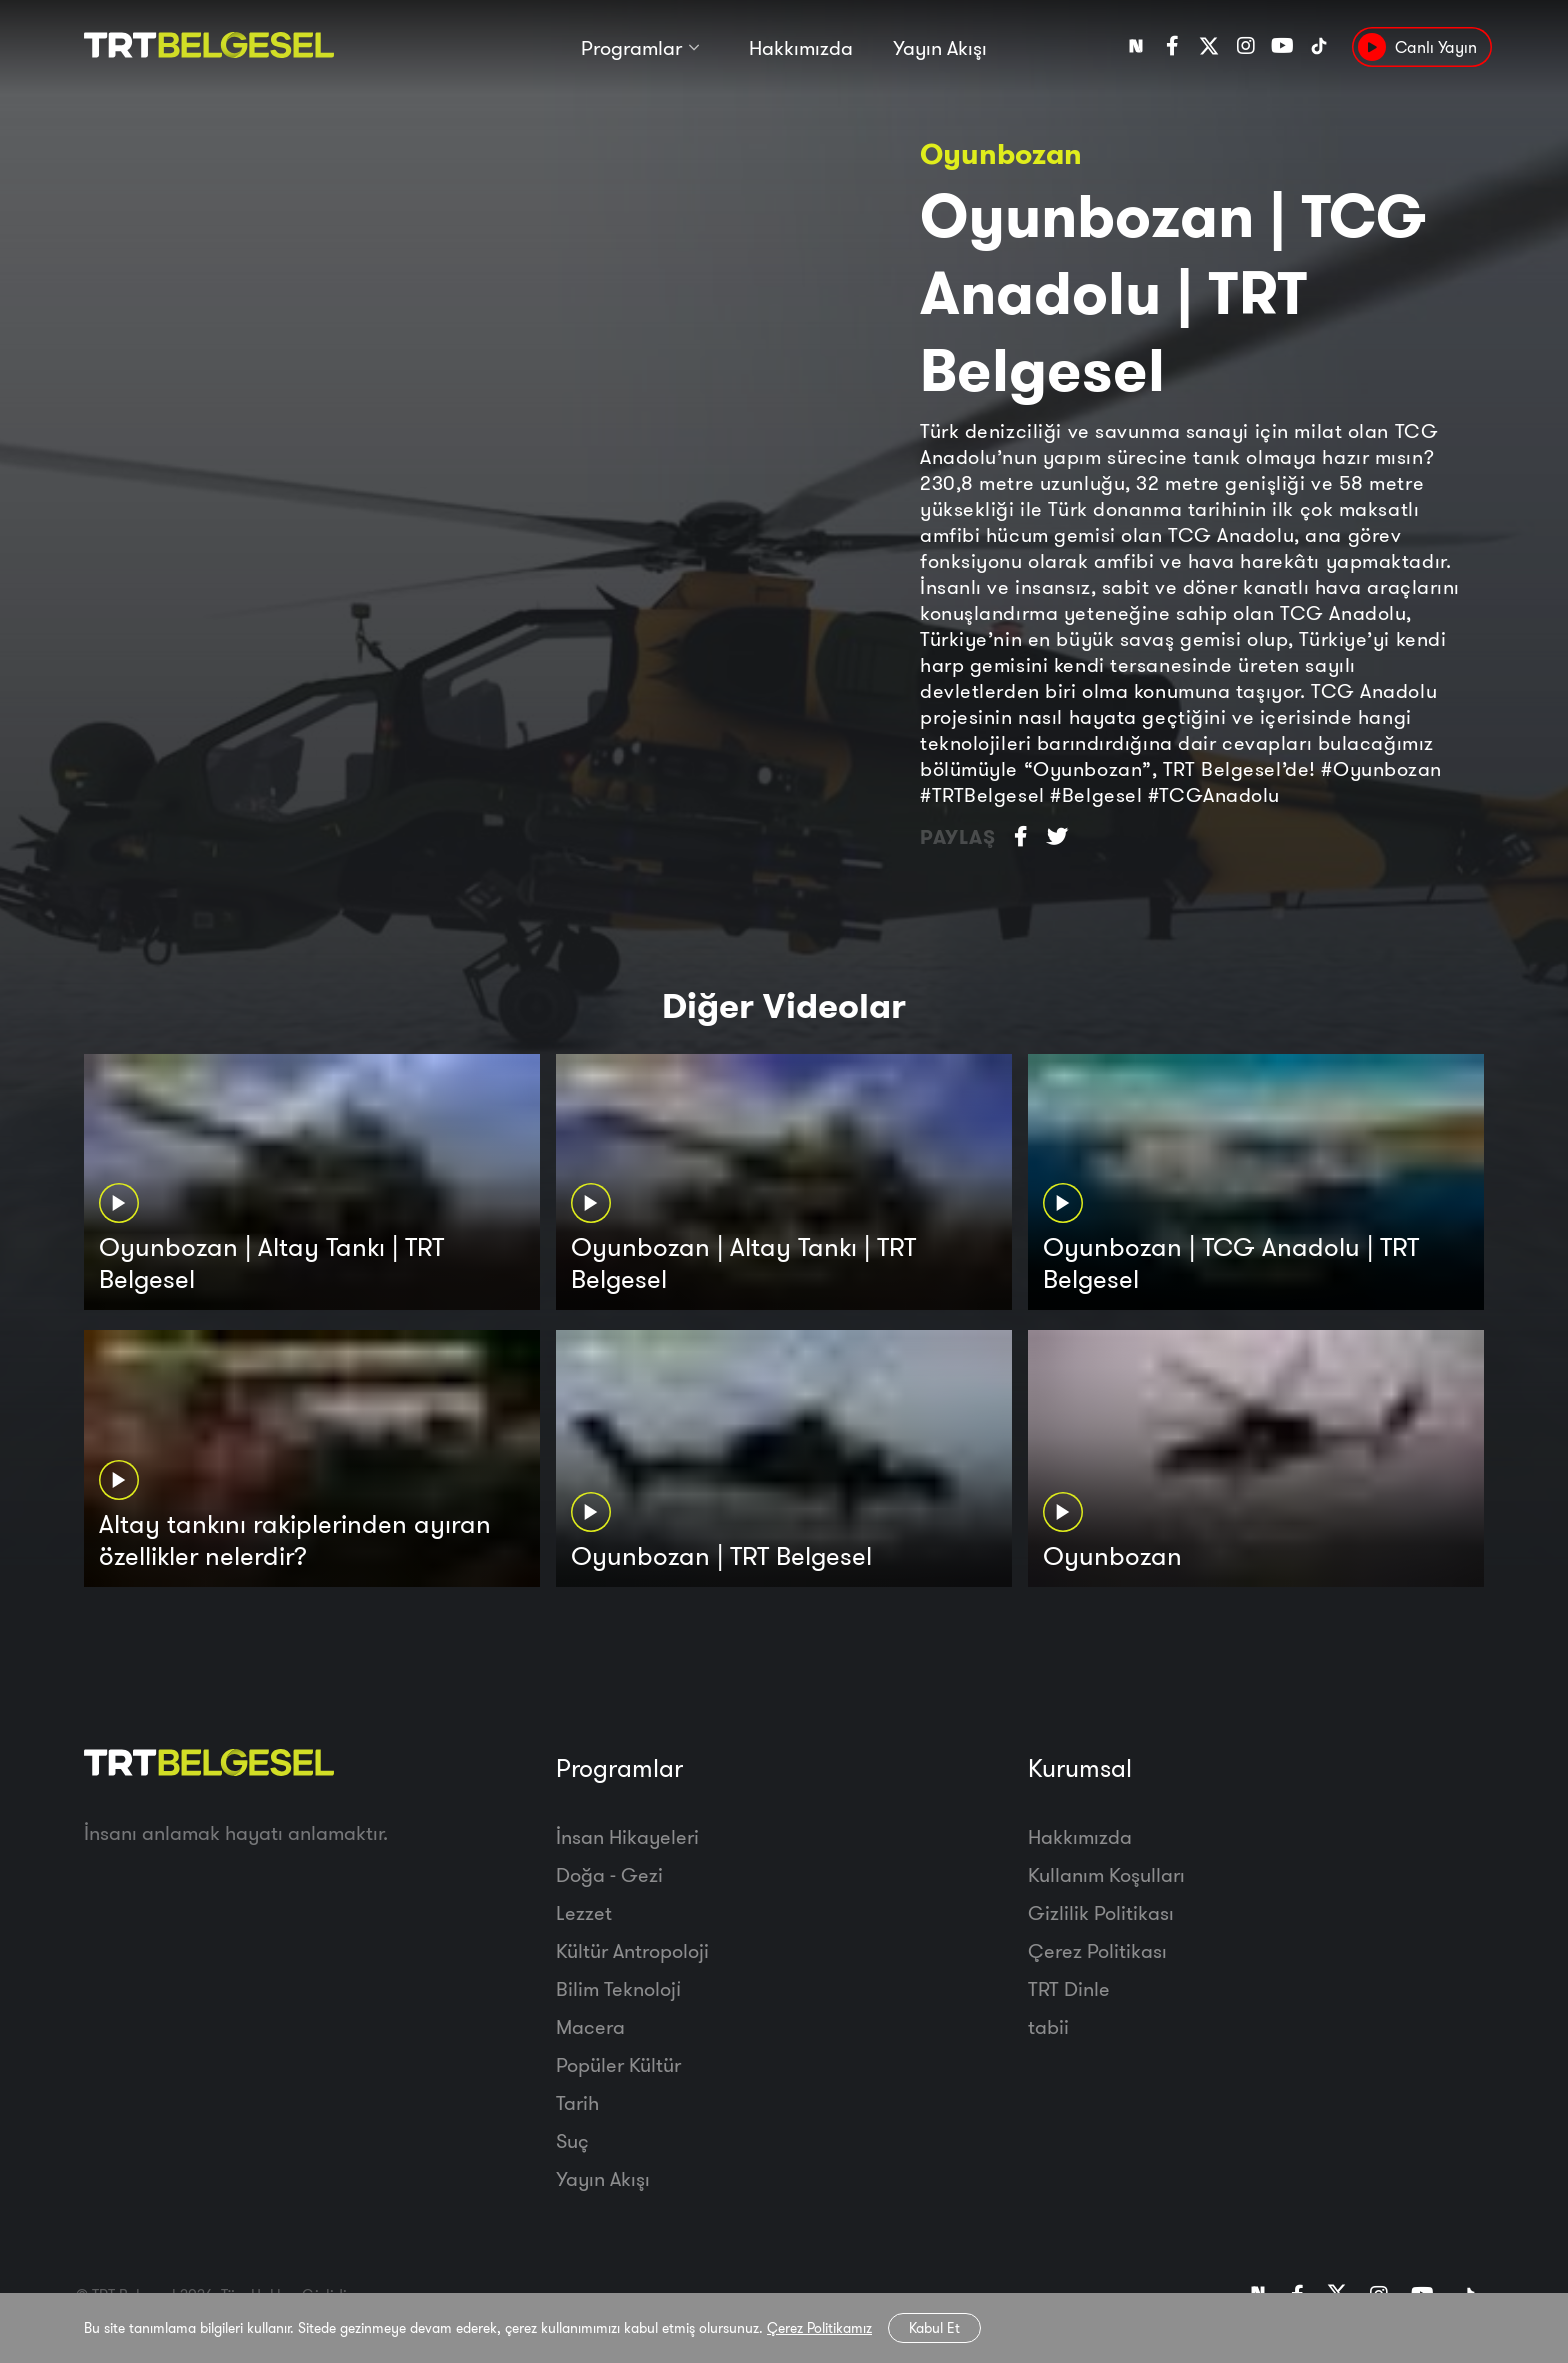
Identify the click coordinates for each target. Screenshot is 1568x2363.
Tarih (577, 2102)
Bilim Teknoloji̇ (618, 1988)
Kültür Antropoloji (632, 1950)
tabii (1048, 2026)
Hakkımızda (801, 47)
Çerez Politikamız (819, 2328)
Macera (590, 2026)
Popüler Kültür (618, 2064)
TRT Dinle (1069, 1988)
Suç (572, 2140)
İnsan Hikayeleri (627, 1836)
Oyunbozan (1001, 153)
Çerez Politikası (1097, 1950)
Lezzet (584, 1912)
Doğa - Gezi (609, 1874)
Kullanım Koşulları (1106, 1874)
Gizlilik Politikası (1101, 1912)
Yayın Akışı (940, 47)
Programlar (631, 47)
